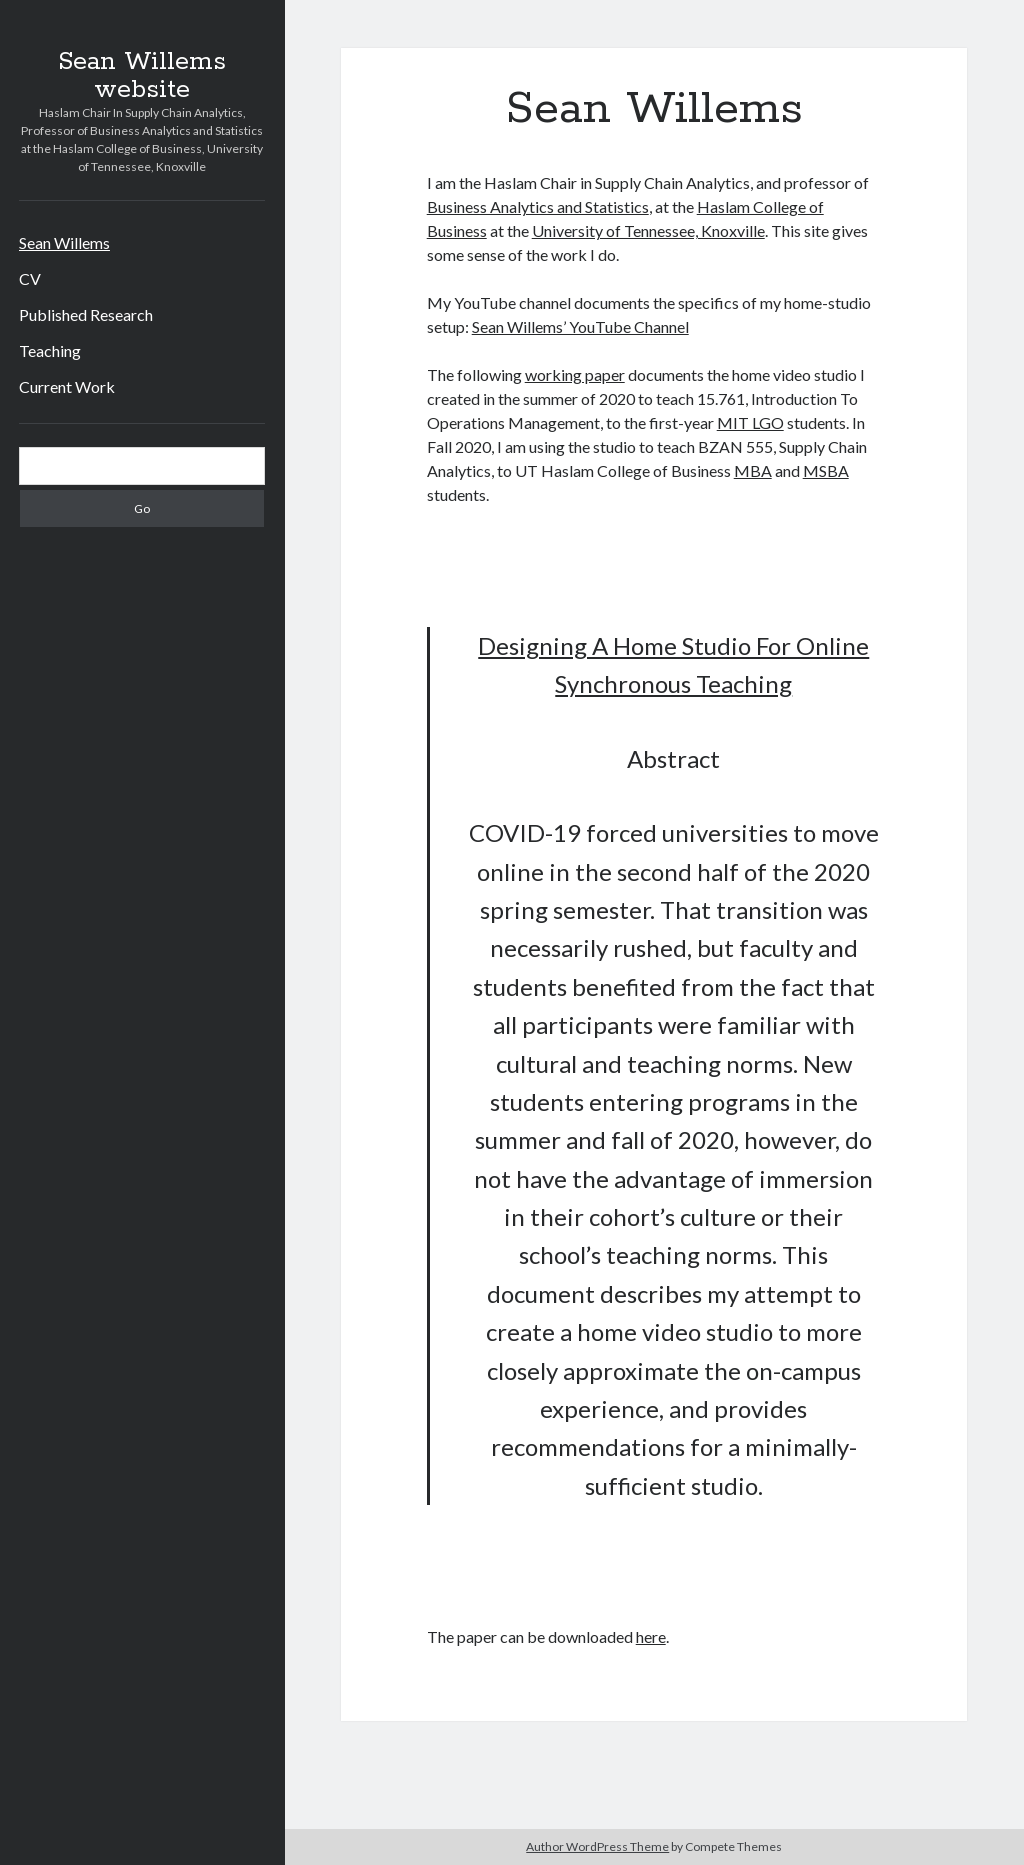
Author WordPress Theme (597, 1846)
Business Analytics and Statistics (538, 206)
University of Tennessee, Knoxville (648, 230)
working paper (575, 374)
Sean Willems (64, 242)
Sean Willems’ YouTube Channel (580, 326)
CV (30, 278)
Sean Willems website (142, 76)
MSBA (826, 470)
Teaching (50, 350)
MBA (753, 470)
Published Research (86, 314)
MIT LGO (750, 422)
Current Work (67, 386)
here (651, 1636)
